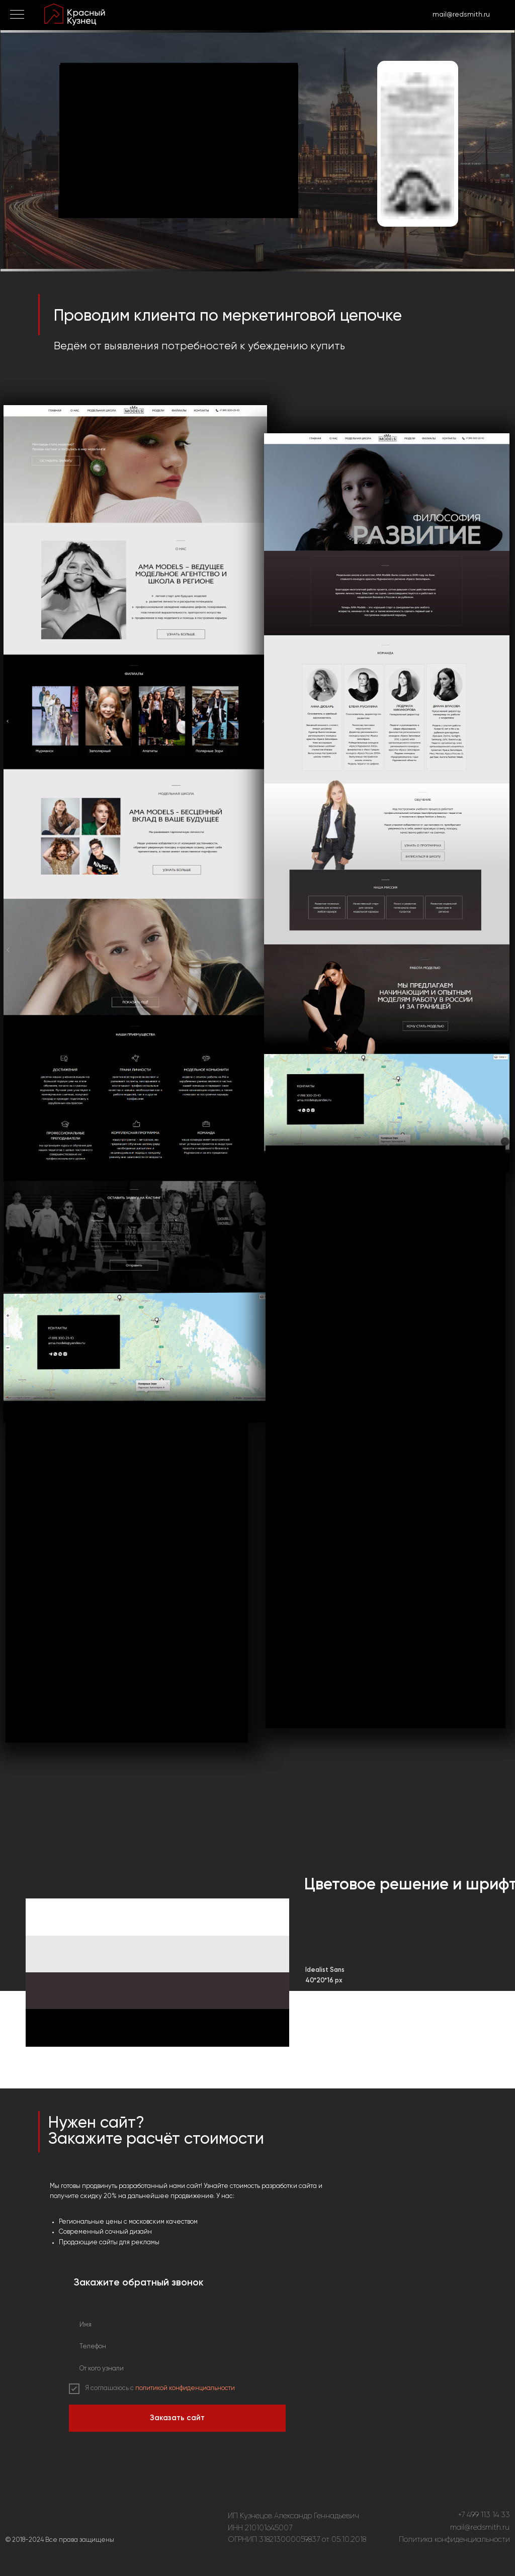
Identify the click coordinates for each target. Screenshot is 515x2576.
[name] (177, 2325)
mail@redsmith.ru (479, 2527)
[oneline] (177, 2368)
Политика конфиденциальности (454, 2539)
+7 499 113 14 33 (484, 2515)
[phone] (177, 2346)
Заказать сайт (177, 2418)
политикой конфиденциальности (185, 2388)
